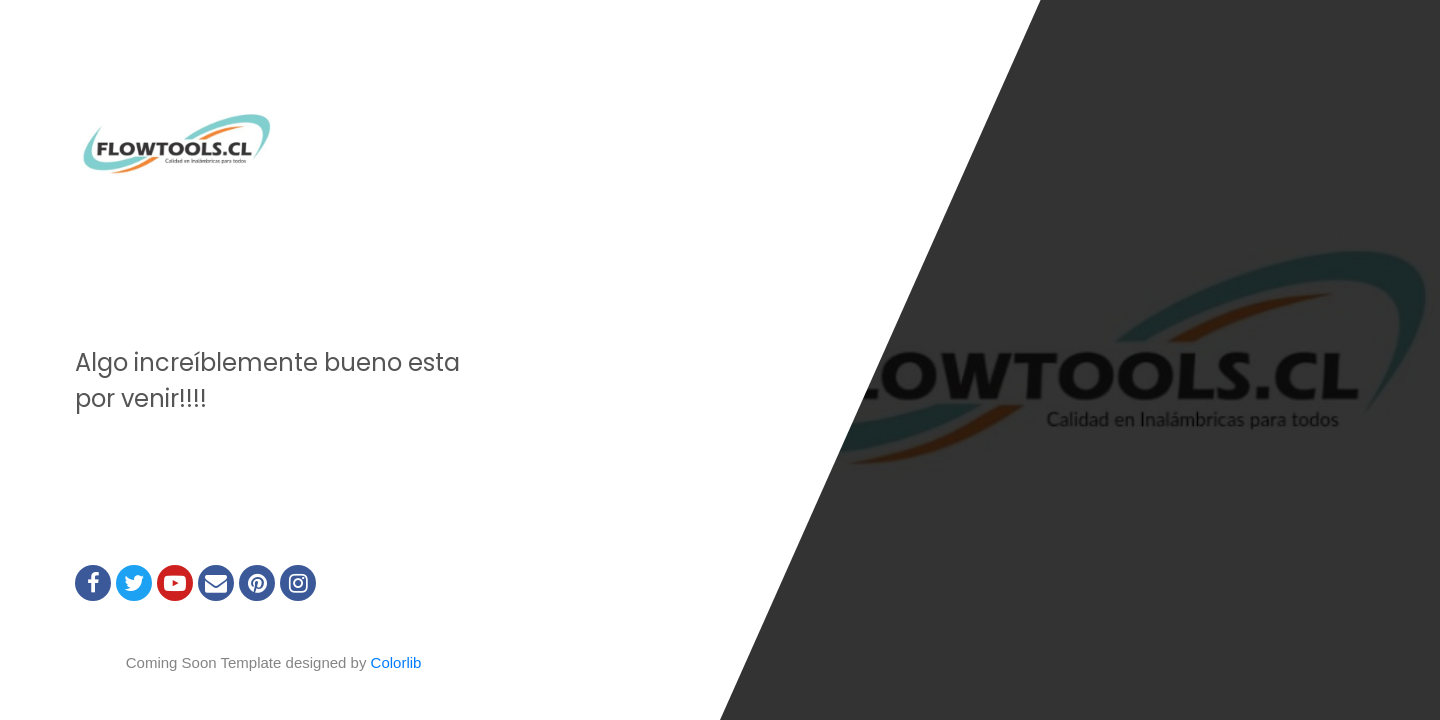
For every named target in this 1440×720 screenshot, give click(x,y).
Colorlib (396, 662)
